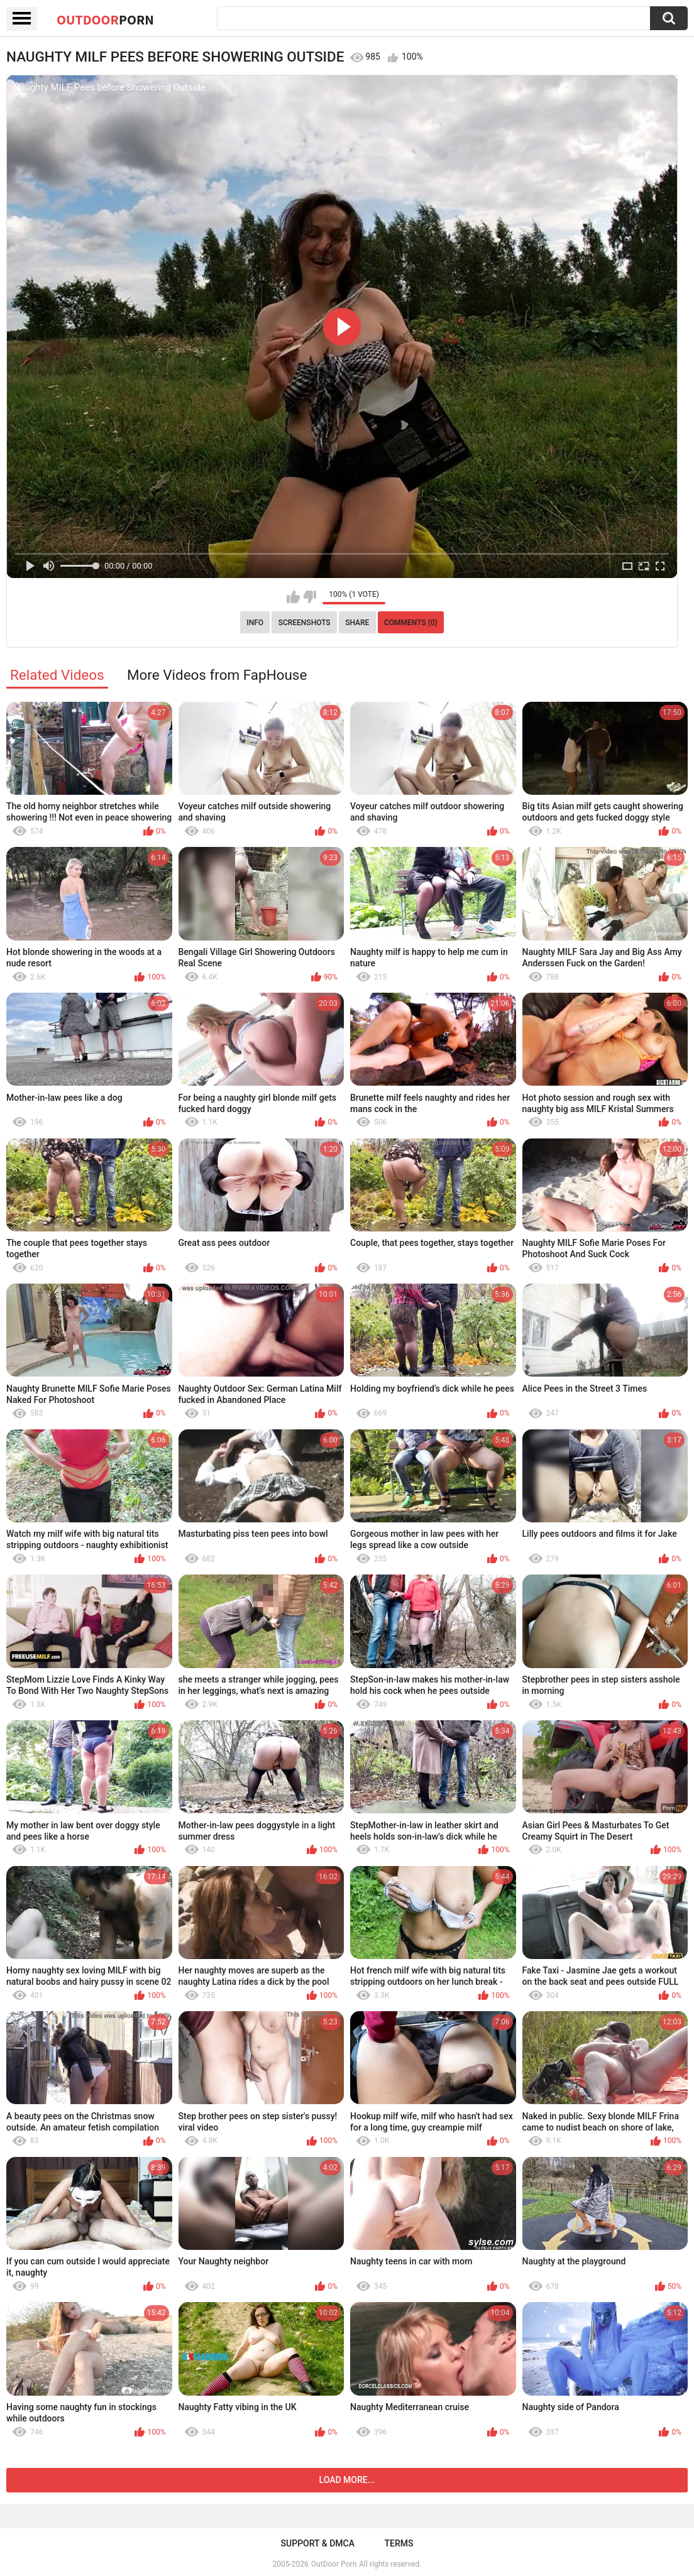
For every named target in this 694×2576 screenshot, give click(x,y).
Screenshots (304, 622)
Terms (398, 2543)
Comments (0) (411, 622)
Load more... (347, 2480)
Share (357, 622)
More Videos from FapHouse (217, 675)
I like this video (293, 597)
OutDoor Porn (333, 2564)
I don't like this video (309, 597)
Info (254, 622)
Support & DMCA (318, 2543)
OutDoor (105, 19)
